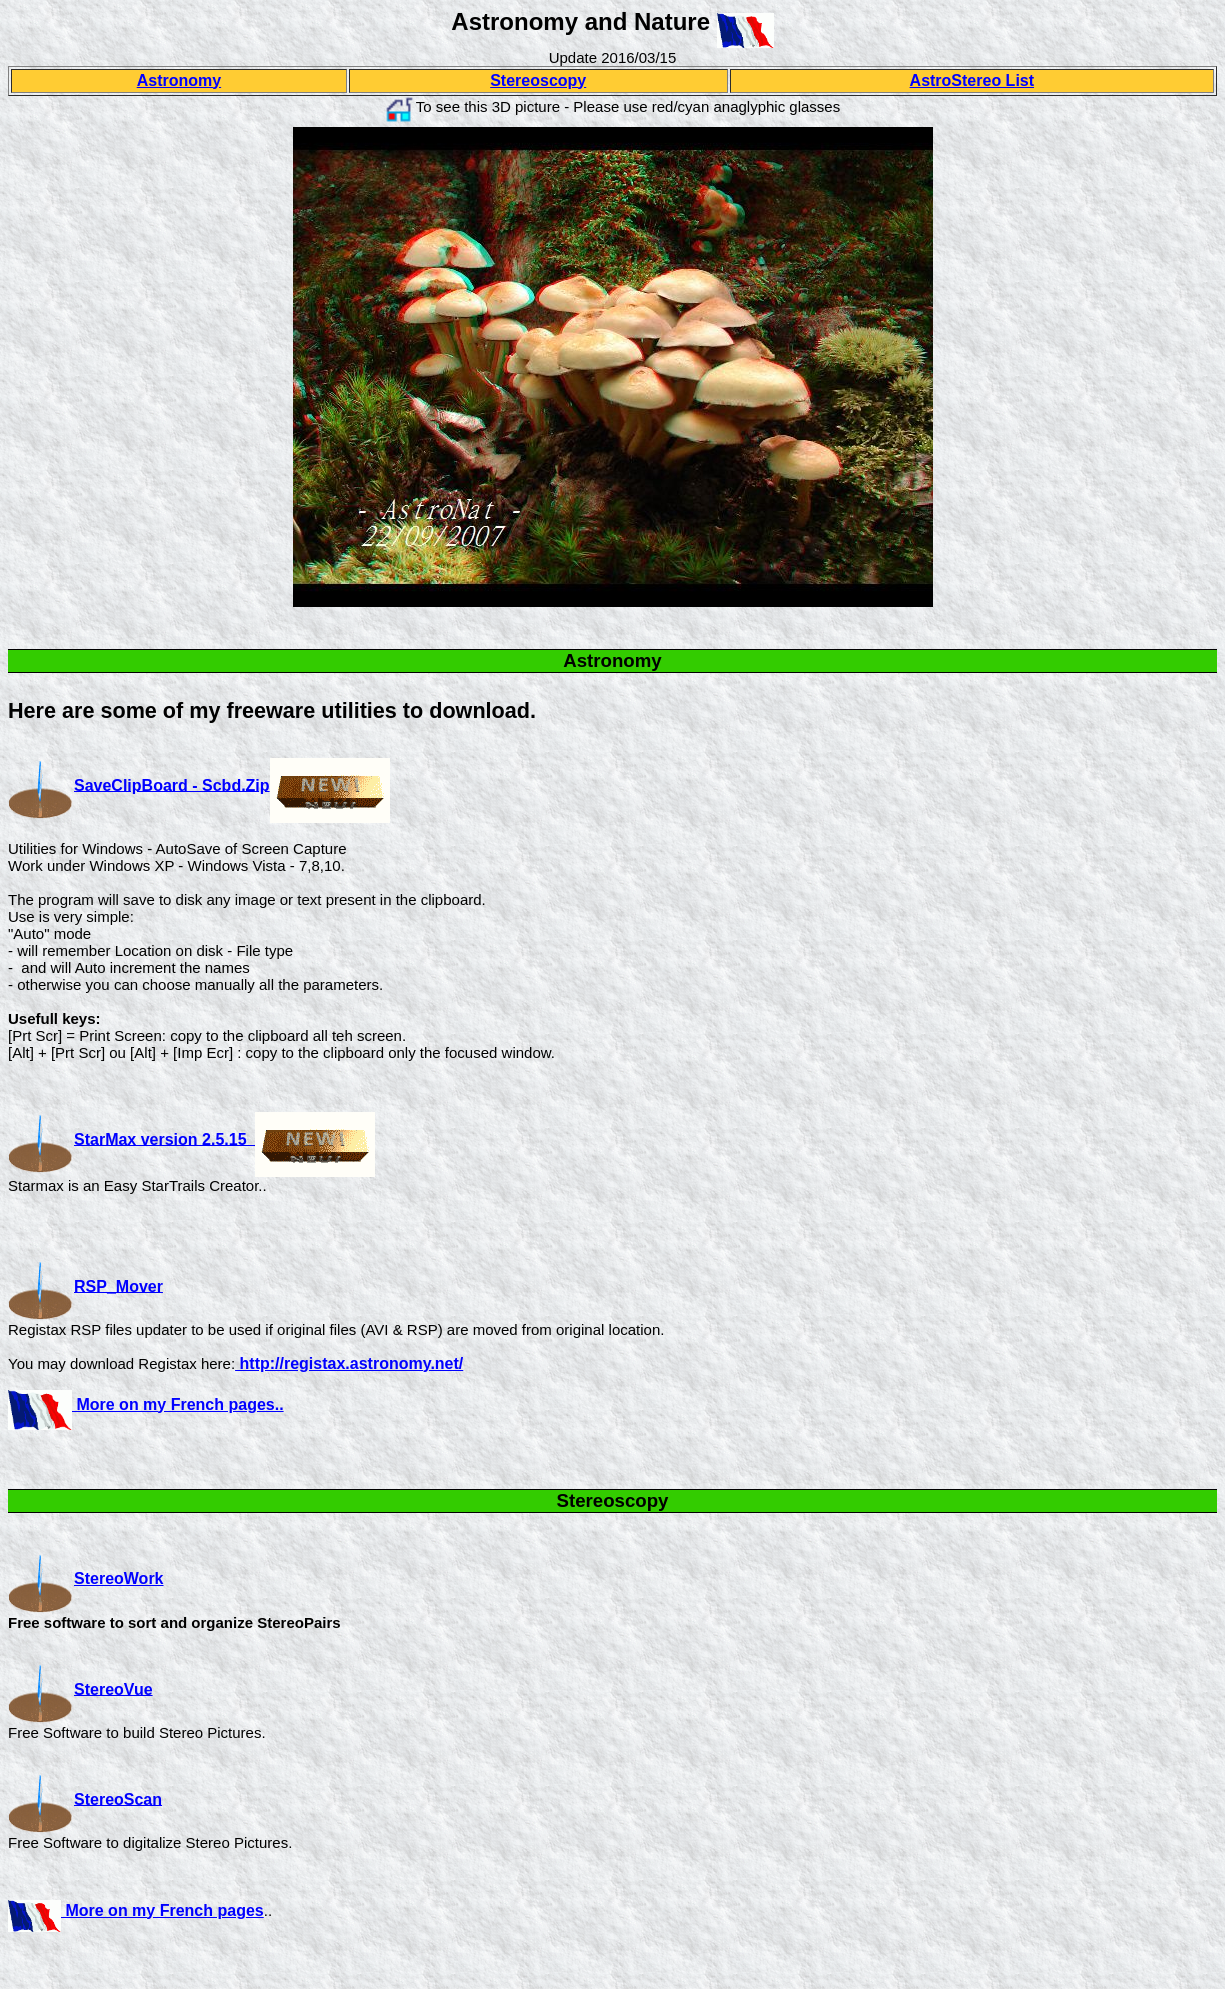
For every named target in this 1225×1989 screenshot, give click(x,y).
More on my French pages (162, 1910)
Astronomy (179, 80)
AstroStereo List (972, 80)
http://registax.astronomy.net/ (349, 1363)
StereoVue (113, 1688)
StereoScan (85, 1798)
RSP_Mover (118, 1285)
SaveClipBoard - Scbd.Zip (172, 784)
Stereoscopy (538, 80)
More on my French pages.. (178, 1404)
